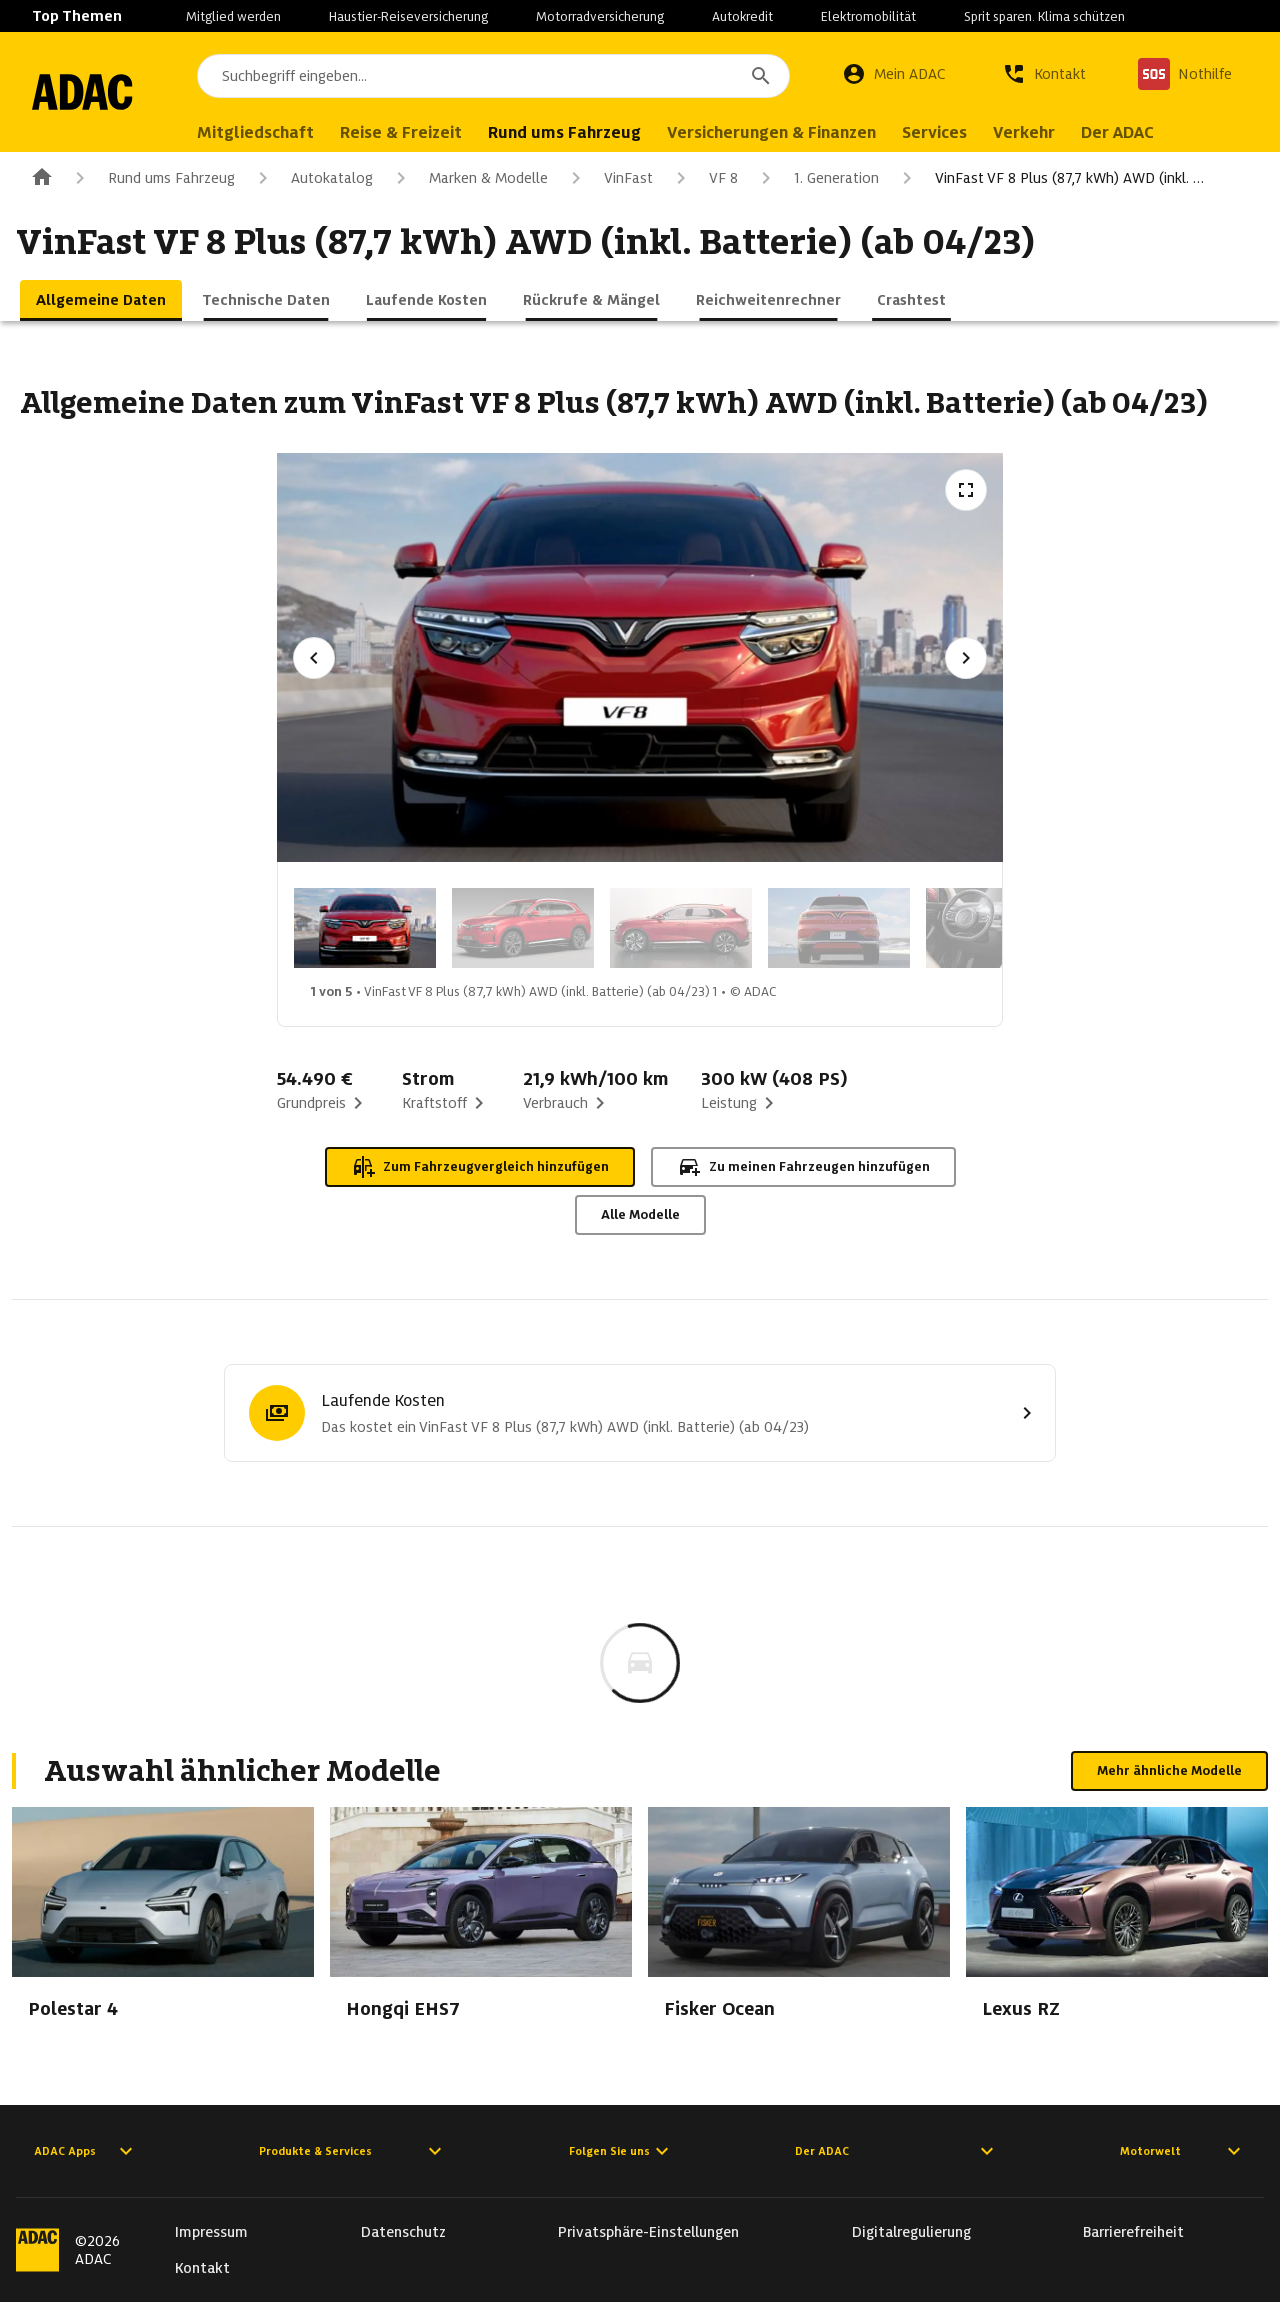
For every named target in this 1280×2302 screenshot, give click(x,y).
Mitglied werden (233, 16)
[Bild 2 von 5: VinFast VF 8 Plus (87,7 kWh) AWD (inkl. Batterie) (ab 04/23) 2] (523, 928)
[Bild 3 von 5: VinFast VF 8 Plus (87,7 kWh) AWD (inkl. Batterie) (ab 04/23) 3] (681, 928)
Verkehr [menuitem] (1063, 132)
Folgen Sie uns (621, 2151)
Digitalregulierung (911, 2232)
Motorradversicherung (600, 16)
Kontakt (202, 2268)
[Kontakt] (1044, 74)
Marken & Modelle (468, 178)
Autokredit (742, 16)
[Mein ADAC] (894, 74)
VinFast (608, 178)
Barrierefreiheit (1133, 2232)
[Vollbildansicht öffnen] (966, 490)
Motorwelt (1183, 2151)
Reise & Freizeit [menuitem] (440, 132)
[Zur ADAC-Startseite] (102, 92)
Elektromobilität (868, 16)
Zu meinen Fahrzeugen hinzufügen (803, 1167)
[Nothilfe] (1185, 74)
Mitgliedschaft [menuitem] (294, 132)
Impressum (211, 2232)
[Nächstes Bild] (966, 658)
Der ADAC (897, 2151)
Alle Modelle (640, 1214)
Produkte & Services (353, 2151)
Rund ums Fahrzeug (151, 178)
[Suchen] (761, 76)
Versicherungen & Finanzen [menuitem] (810, 132)
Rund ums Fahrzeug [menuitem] (603, 132)
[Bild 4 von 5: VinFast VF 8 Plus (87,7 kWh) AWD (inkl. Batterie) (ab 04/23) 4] (839, 928)
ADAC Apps (86, 2151)
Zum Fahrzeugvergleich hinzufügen (480, 1167)
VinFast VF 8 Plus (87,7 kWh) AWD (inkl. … (1049, 178)
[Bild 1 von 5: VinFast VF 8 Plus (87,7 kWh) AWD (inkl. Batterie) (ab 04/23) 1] (365, 928)
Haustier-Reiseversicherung (408, 16)
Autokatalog (312, 178)
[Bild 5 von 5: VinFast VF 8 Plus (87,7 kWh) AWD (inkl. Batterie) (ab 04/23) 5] (997, 928)
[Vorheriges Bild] (314, 658)
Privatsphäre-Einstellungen (648, 2232)
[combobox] (513, 76)
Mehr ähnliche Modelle (1169, 1770)
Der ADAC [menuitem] (1156, 132)
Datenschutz (403, 2232)
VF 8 (703, 178)
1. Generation (816, 178)
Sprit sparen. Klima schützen (1044, 16)
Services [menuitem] (973, 132)
